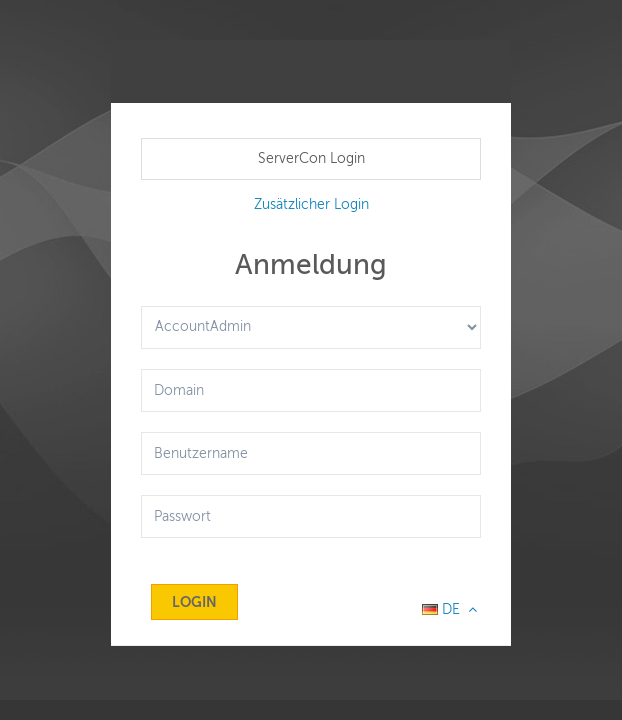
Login (194, 602)
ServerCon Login (311, 158)
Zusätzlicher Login (311, 204)
